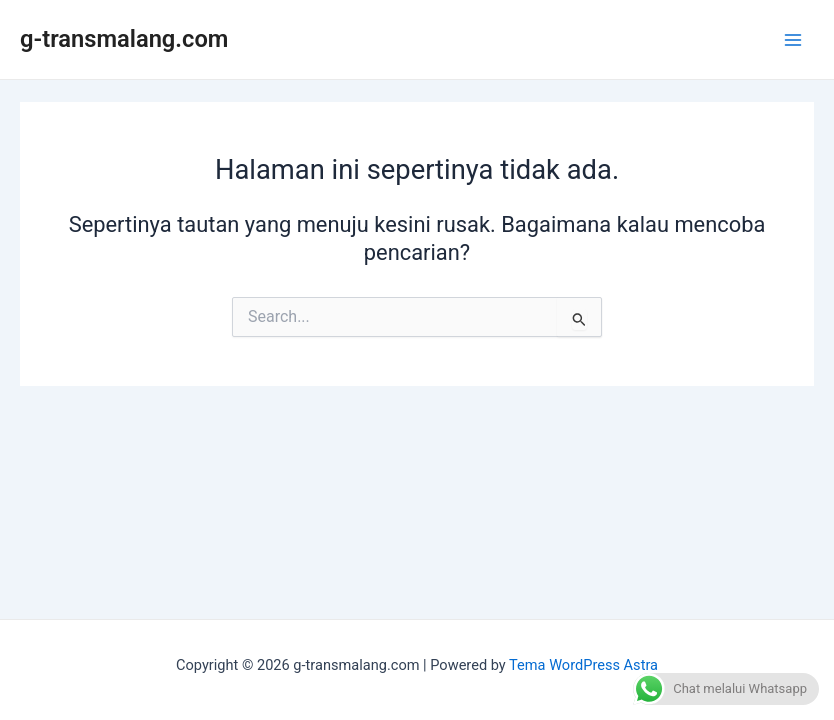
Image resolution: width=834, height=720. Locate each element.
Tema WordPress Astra (583, 665)
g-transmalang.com (124, 39)
